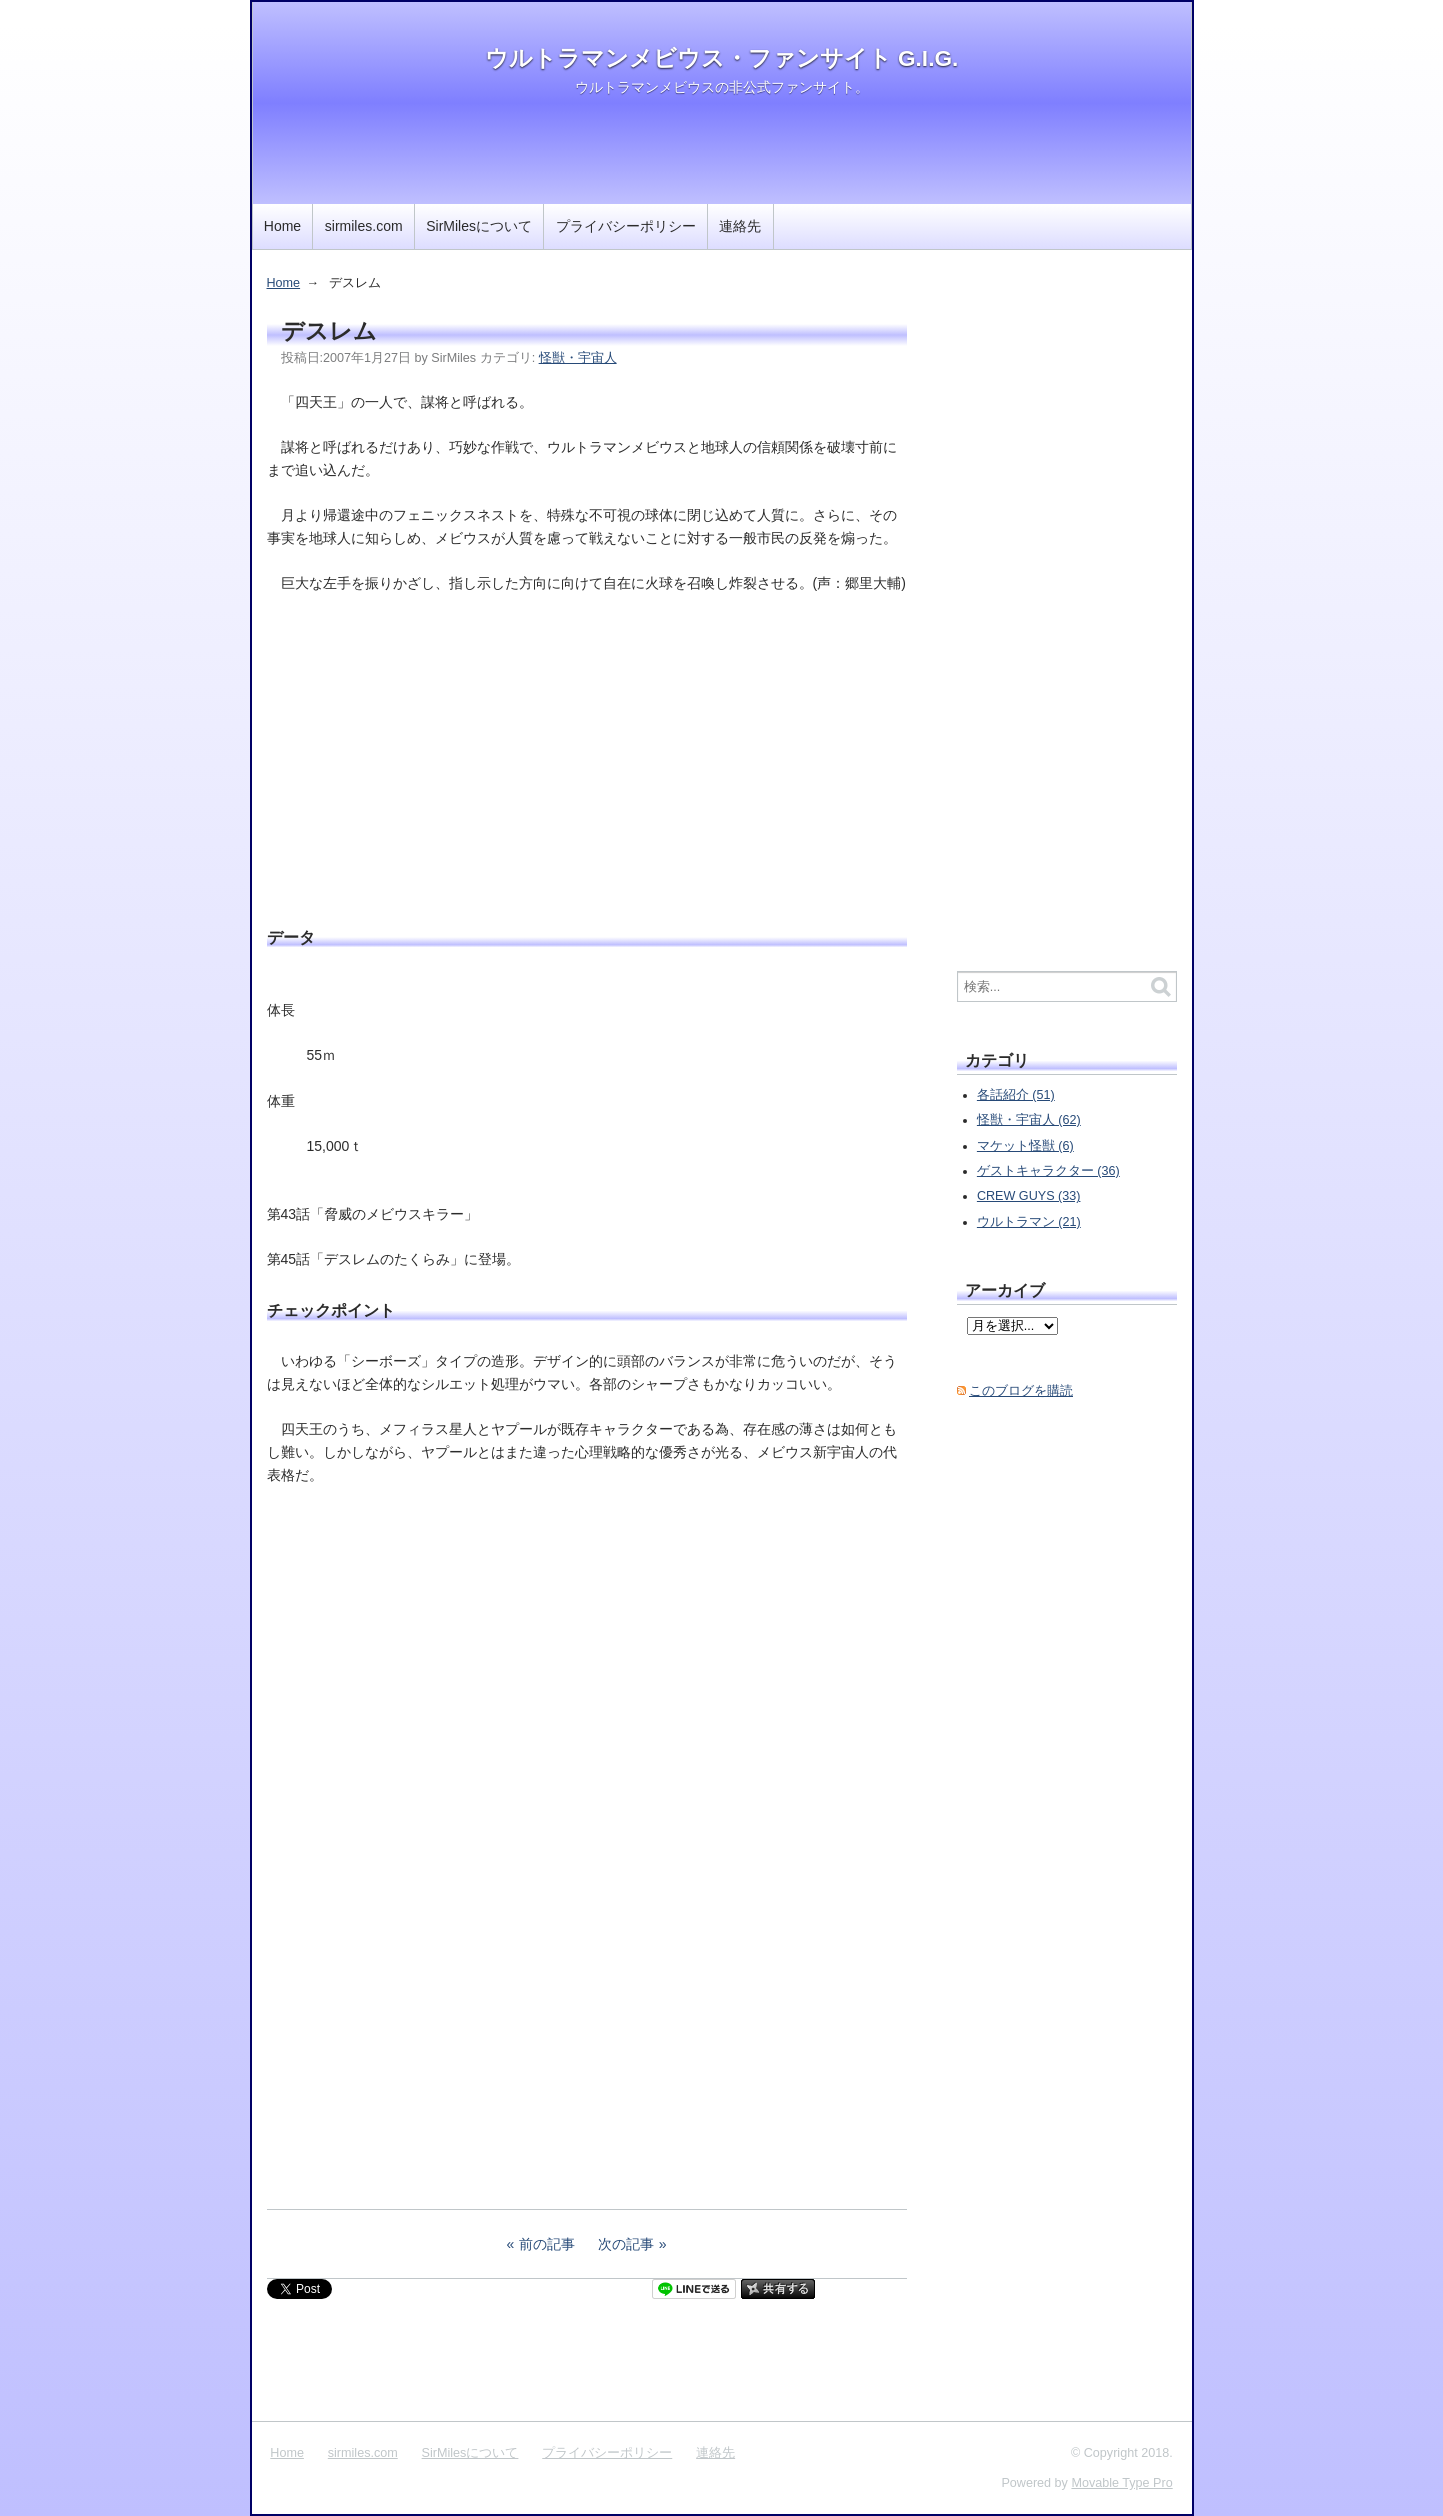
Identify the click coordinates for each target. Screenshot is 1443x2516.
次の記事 (626, 2244)
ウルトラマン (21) (1029, 1222)
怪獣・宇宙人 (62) (1029, 1120)
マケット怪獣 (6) (1025, 1146)
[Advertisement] (587, 757)
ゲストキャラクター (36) (1048, 1171)
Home (282, 226)
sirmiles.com (364, 226)
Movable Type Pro (1121, 2483)
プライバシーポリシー (626, 226)
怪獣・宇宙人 (578, 358)
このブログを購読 (1021, 1391)
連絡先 (740, 226)
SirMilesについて (479, 226)
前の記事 (547, 2244)
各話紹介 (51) (1016, 1095)
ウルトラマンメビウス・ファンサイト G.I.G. (722, 58)
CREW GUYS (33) (1029, 1196)
